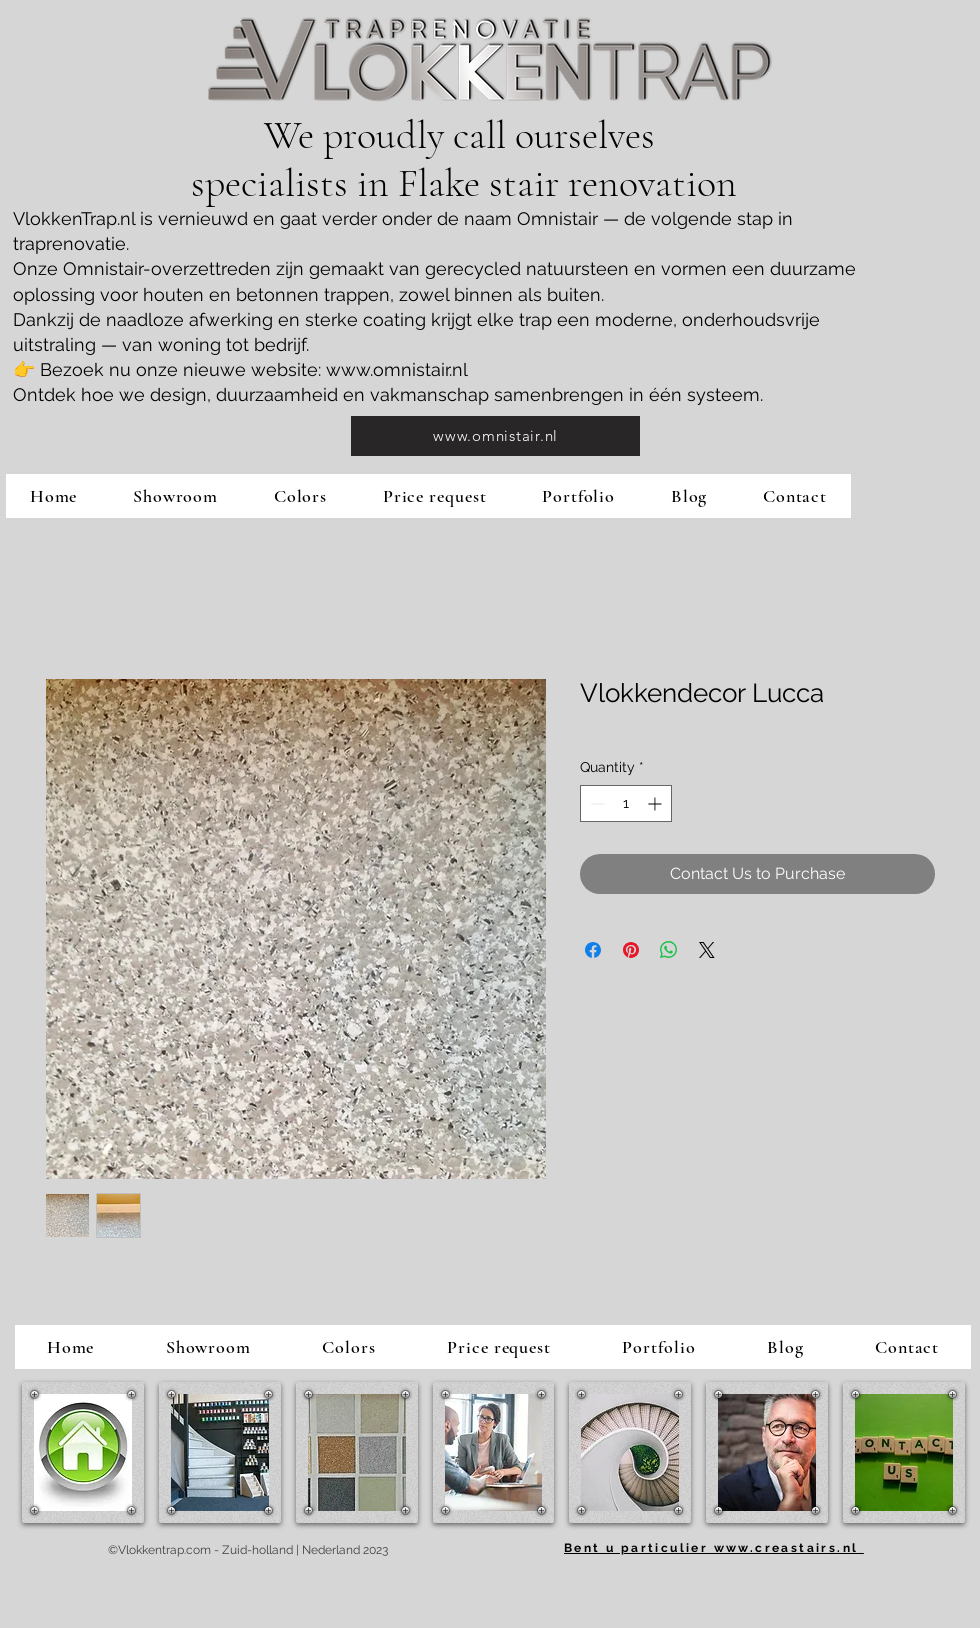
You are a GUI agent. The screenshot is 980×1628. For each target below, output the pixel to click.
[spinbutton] (626, 803)
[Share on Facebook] (593, 950)
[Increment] (656, 803)
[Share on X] (707, 950)
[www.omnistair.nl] (495, 436)
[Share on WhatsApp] (669, 950)
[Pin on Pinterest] (631, 950)
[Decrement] (595, 803)
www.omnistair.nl (397, 369)
